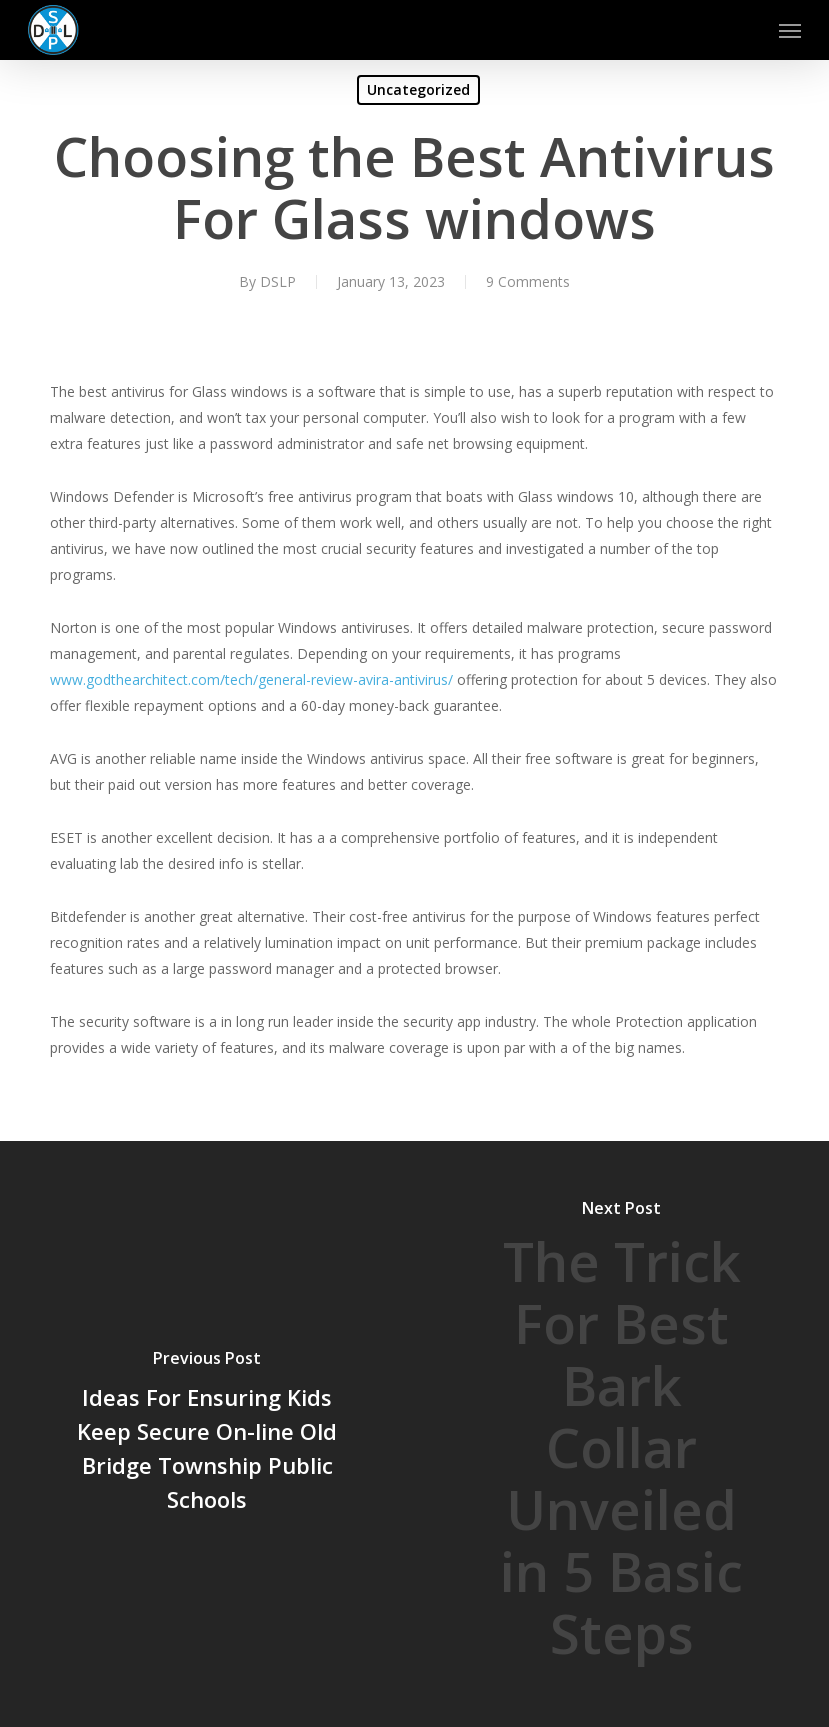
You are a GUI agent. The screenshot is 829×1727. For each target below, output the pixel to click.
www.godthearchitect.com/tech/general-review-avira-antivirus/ (251, 679)
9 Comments (528, 281)
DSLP (278, 281)
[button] (790, 30)
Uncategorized (418, 89)
